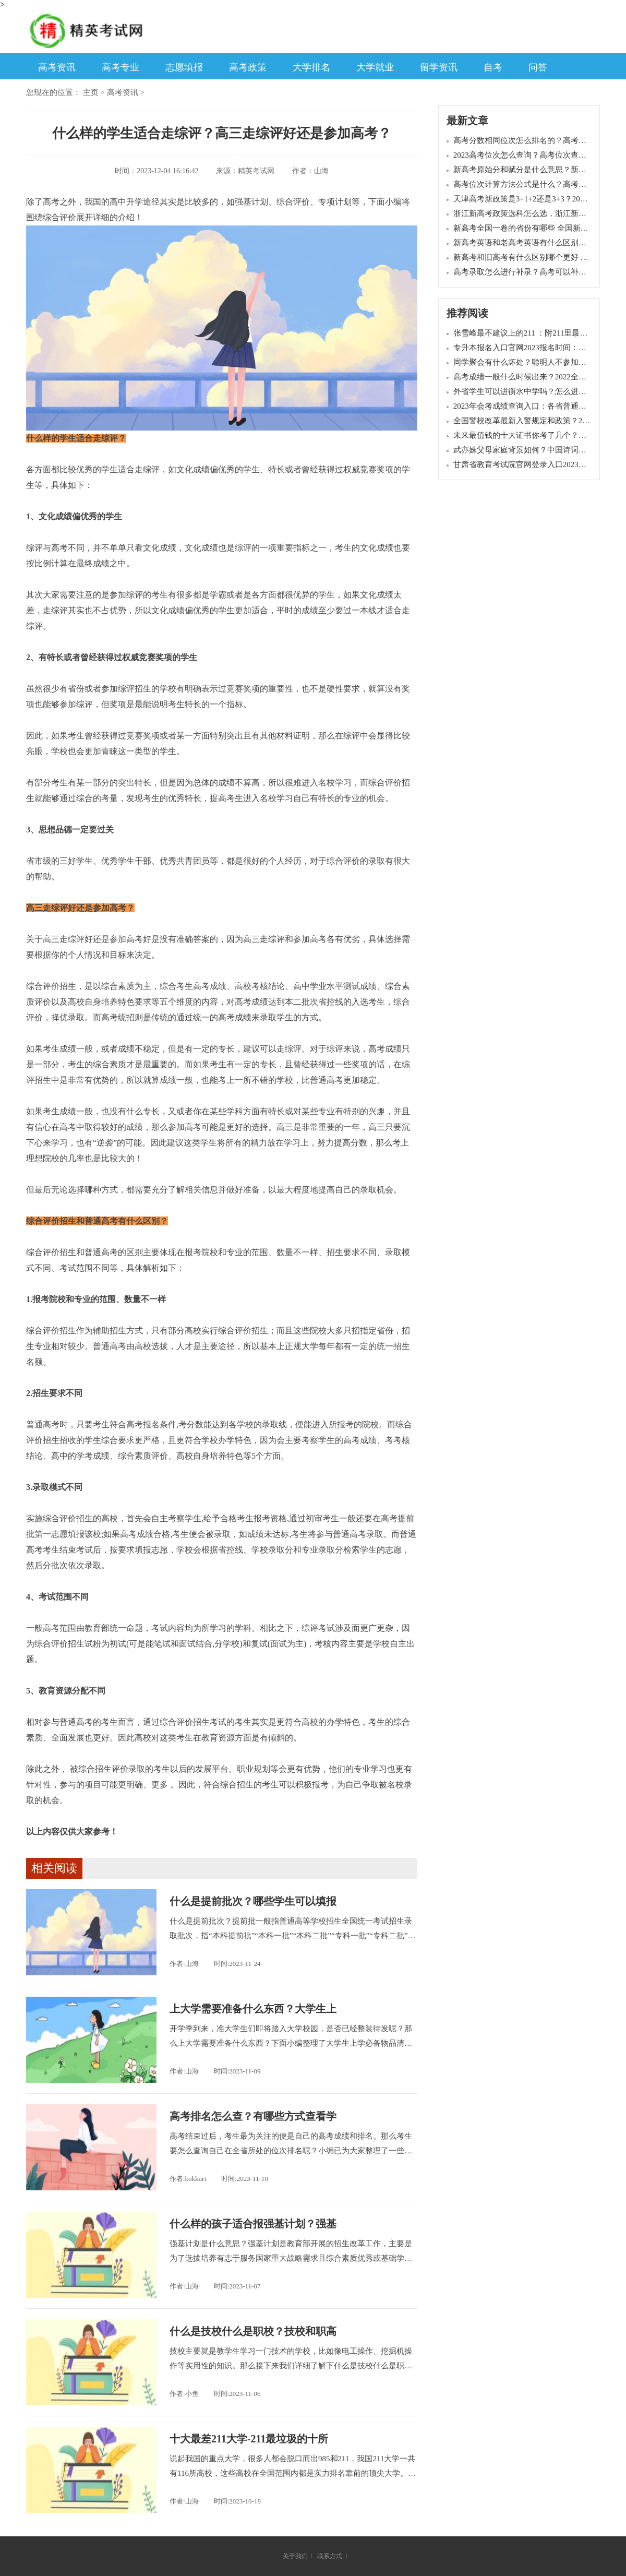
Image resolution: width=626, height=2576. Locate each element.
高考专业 (120, 67)
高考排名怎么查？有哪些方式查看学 (253, 2116)
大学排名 (311, 67)
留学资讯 (439, 67)
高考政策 (248, 67)
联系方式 (329, 2556)
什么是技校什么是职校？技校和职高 (253, 2331)
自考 (493, 67)
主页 (91, 92)
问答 (537, 67)
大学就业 (375, 67)
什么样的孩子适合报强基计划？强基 (253, 2223)
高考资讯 (57, 67)
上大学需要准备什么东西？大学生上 (253, 2008)
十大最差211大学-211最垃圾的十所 (249, 2438)
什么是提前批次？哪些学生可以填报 (253, 1901)
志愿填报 (184, 67)
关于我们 (295, 2556)
